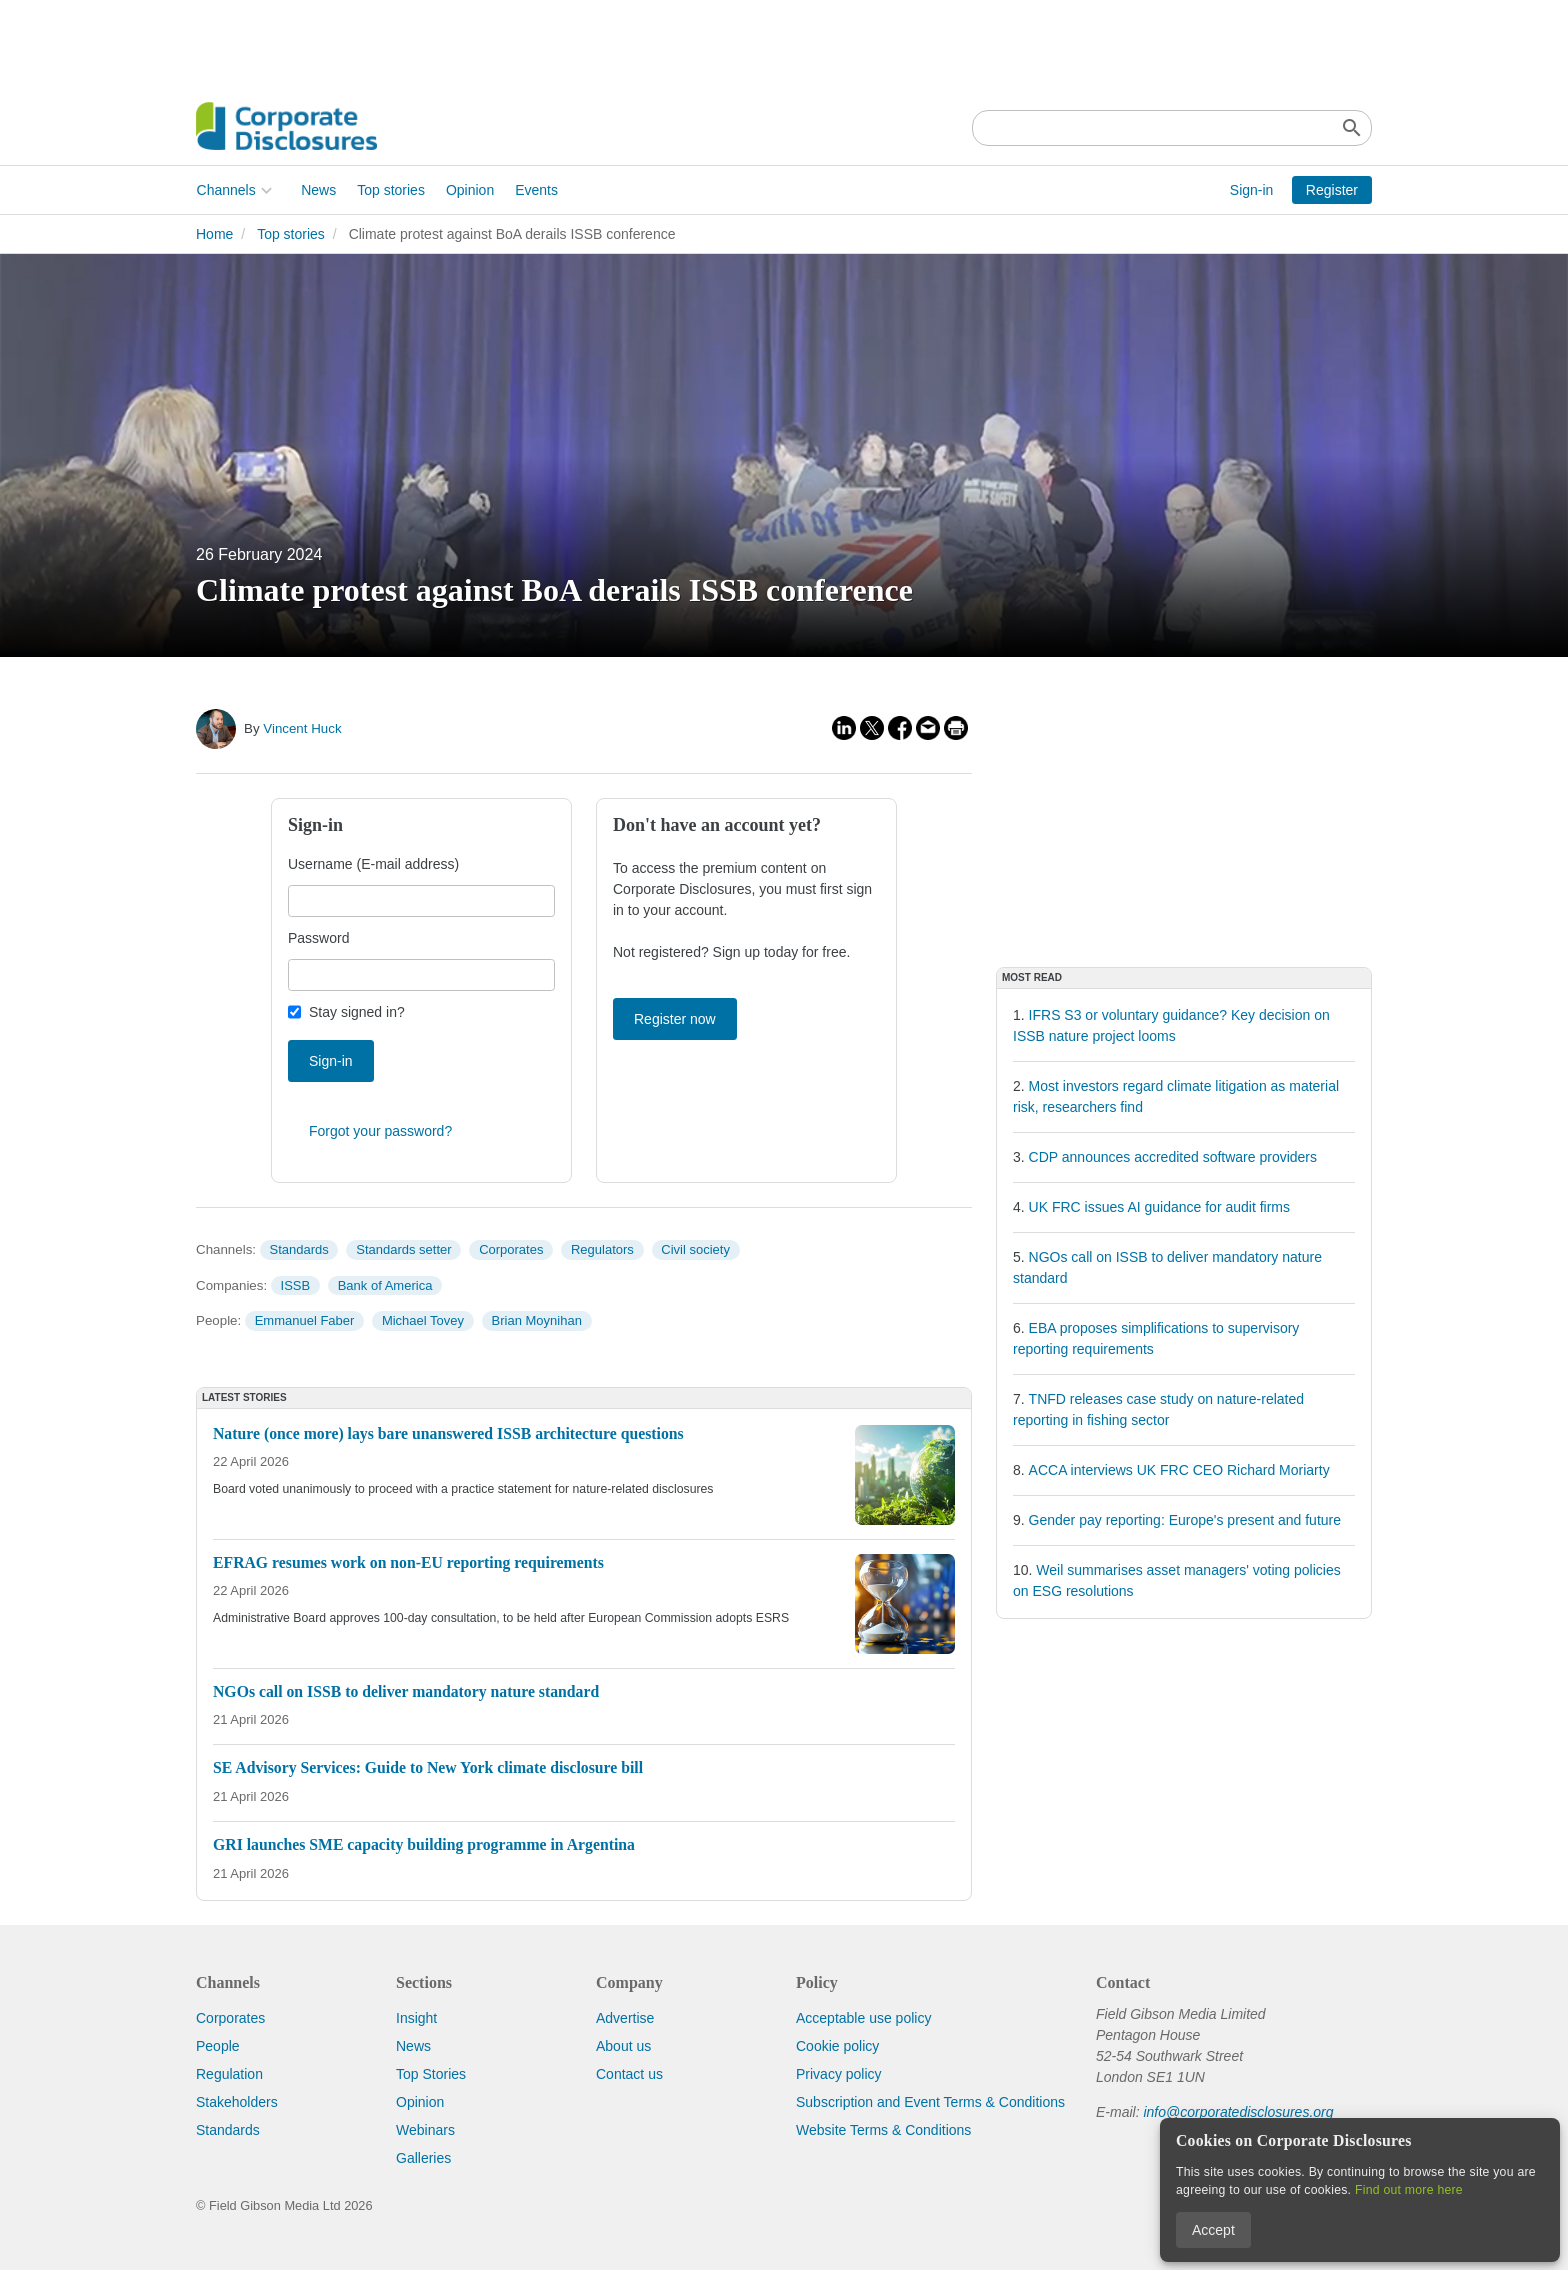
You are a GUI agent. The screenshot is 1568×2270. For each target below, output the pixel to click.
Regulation (229, 2074)
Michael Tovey (423, 1320)
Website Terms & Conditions (883, 2130)
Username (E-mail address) (373, 864)
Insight (416, 2018)
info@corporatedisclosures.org (1238, 2112)
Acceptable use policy (863, 2018)
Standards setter (403, 1249)
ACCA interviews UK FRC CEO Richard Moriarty (1179, 1470)
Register (1332, 190)
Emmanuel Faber (305, 1320)
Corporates (511, 1249)
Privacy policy (839, 2074)
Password (318, 938)
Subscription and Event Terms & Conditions (930, 2102)
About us (623, 2046)
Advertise (625, 2018)
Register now (675, 1019)
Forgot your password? (380, 1131)
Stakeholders (237, 2102)
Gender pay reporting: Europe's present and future (1185, 1520)
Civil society (695, 1249)
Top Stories (431, 2074)
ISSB (296, 1285)
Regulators (602, 1249)
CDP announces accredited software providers (1173, 1157)
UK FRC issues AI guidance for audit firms (1159, 1207)
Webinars (425, 2130)
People (218, 2046)
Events (536, 190)
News (318, 190)
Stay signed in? (357, 1012)
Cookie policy (837, 2046)
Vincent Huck (302, 728)
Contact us (629, 2074)
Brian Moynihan (537, 1320)
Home (214, 234)
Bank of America (385, 1285)
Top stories (391, 190)
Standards (298, 1249)
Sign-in (1252, 190)
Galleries (423, 2158)
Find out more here (1409, 2190)
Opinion (469, 190)
